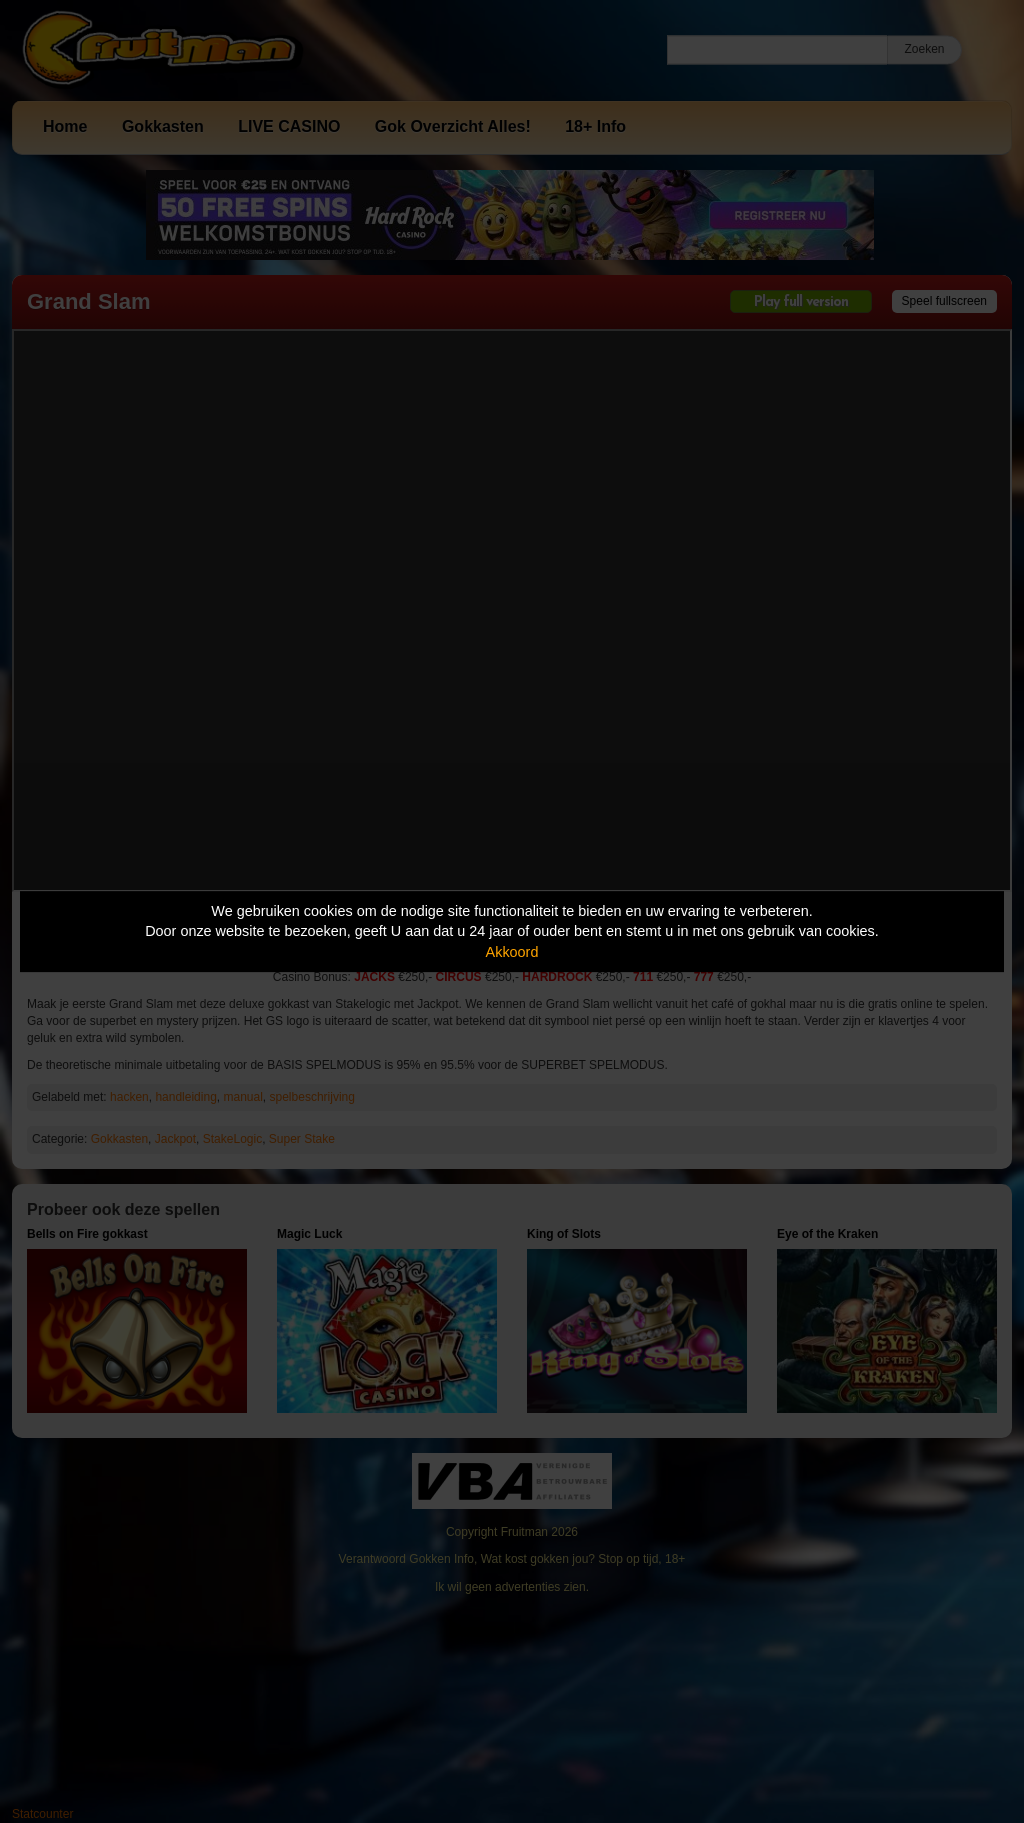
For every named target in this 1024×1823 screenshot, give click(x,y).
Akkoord (512, 952)
